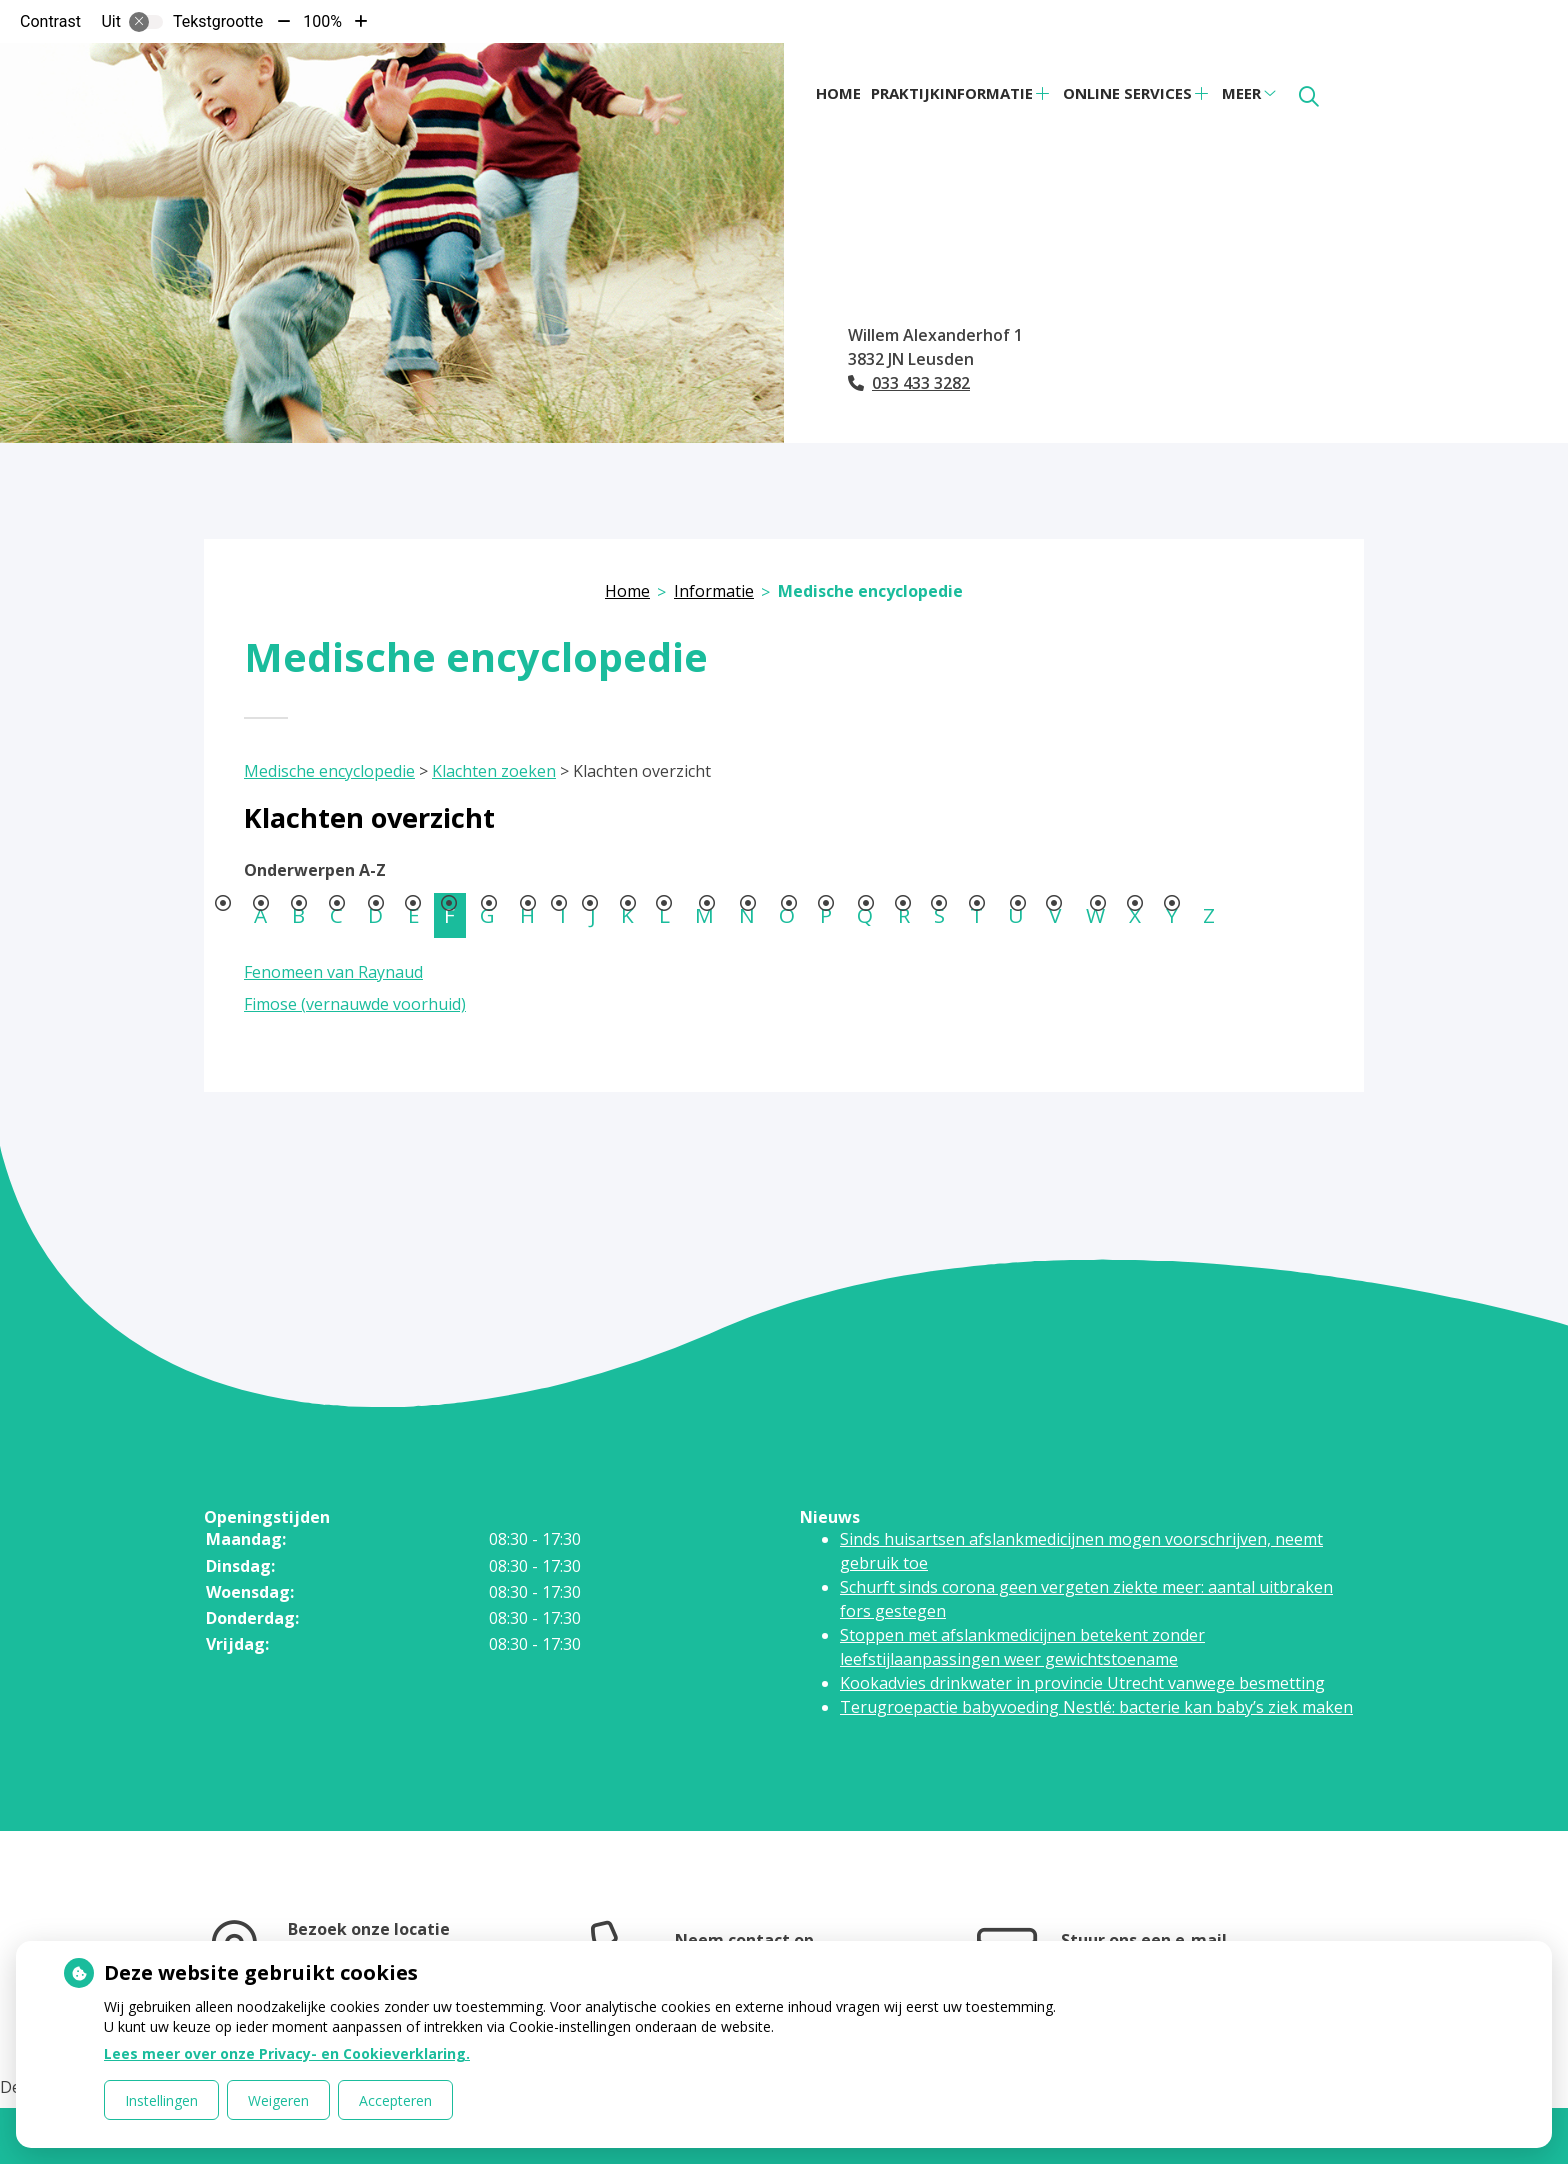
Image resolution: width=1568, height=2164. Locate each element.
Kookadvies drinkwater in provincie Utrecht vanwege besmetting (1082, 1683)
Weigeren (278, 2100)
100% (322, 21)
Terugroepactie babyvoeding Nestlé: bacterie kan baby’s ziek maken (1096, 1707)
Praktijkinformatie (952, 93)
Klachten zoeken (494, 771)
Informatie (714, 591)
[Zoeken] (1309, 97)
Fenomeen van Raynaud (333, 972)
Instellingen (161, 2100)
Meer (1241, 93)
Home (838, 93)
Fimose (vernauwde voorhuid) (355, 1004)
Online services (1127, 93)
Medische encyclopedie (329, 771)
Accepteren (395, 2100)
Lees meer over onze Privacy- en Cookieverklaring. (287, 2053)
